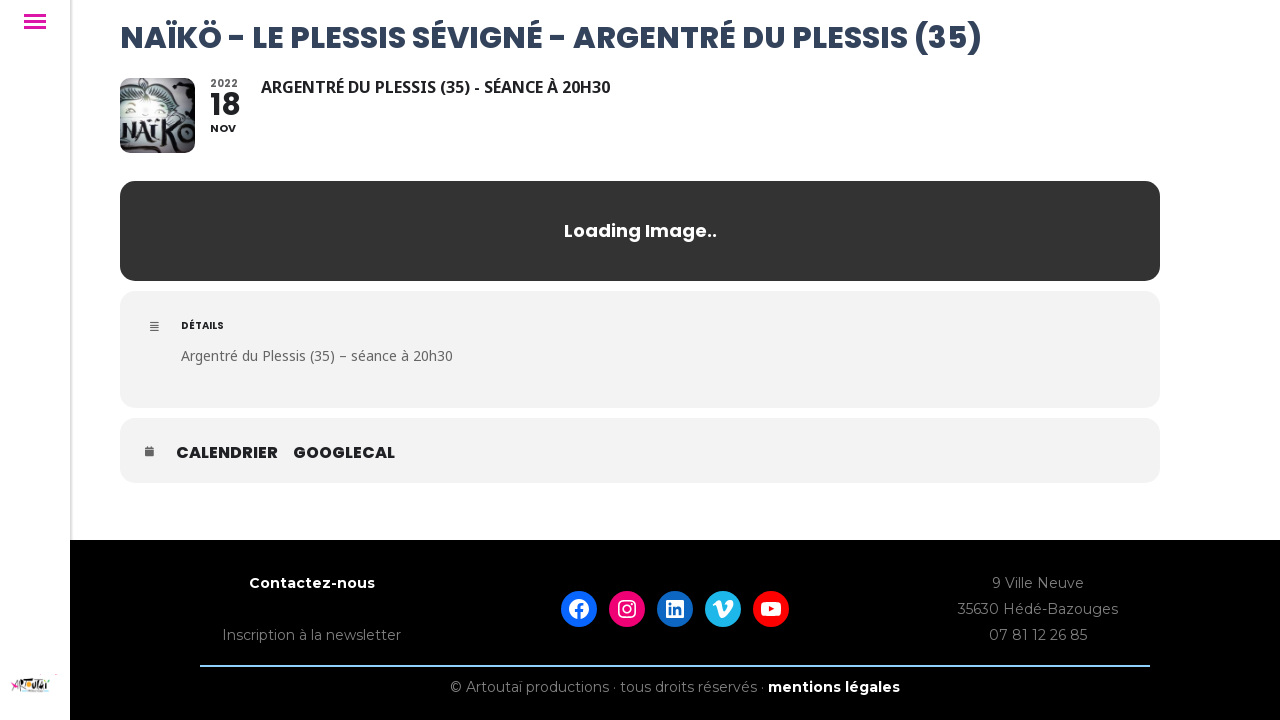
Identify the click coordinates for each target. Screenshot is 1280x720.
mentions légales (834, 670)
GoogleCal (344, 453)
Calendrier (227, 453)
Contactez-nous (312, 566)
